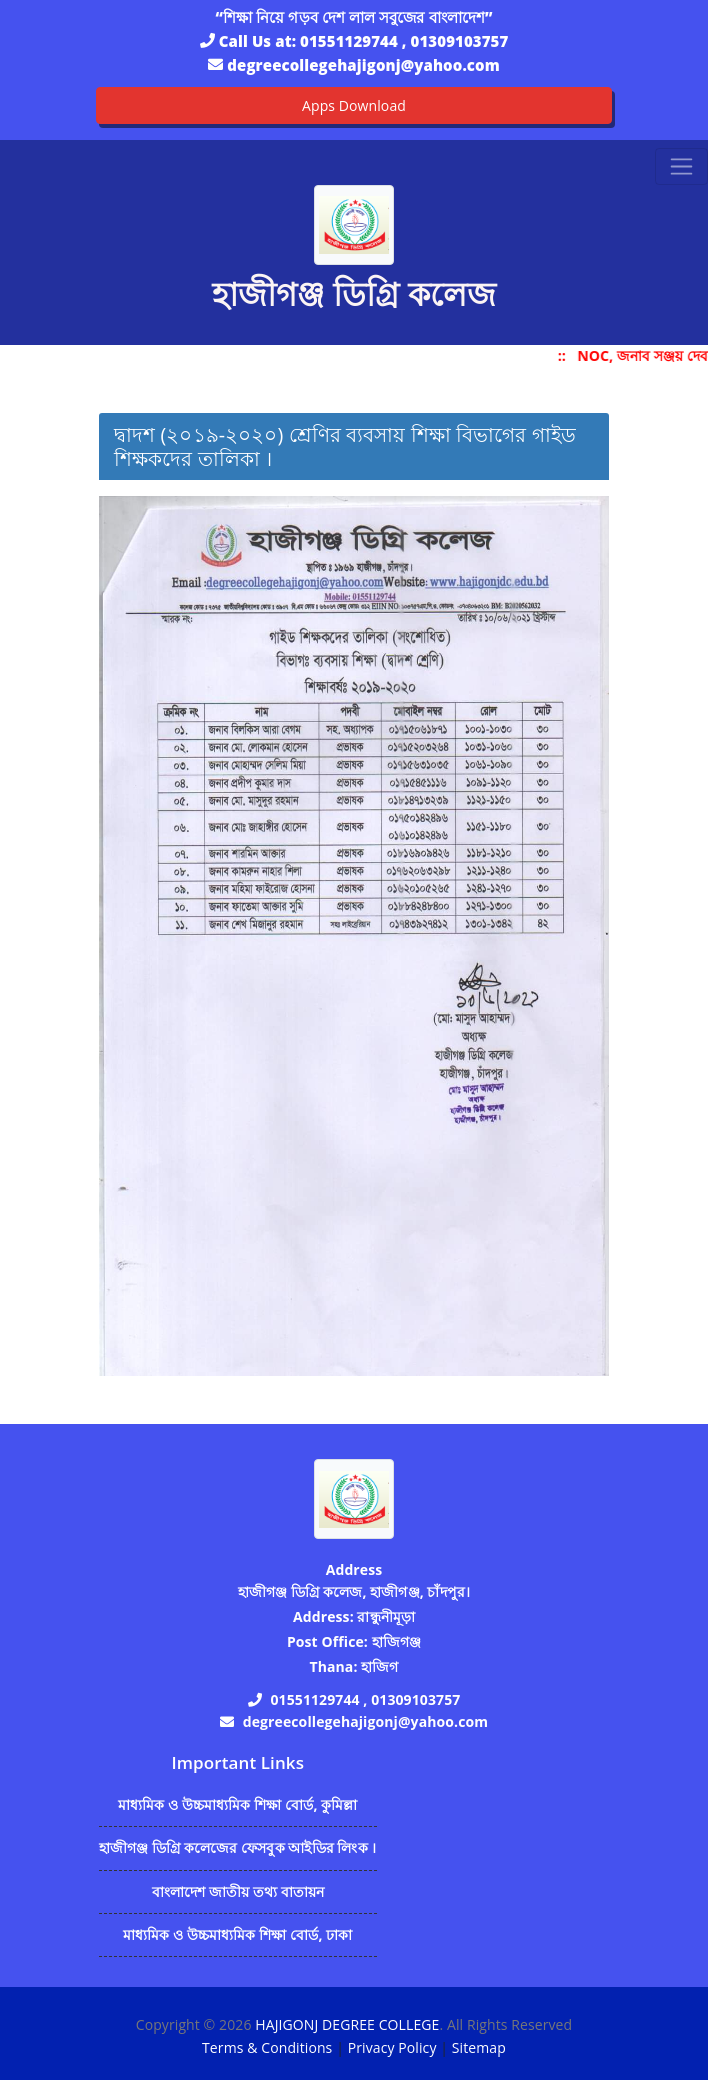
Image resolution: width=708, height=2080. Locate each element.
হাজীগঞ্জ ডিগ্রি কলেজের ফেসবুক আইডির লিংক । (238, 1847)
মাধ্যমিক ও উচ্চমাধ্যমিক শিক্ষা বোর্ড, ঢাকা (237, 1934)
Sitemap (479, 2047)
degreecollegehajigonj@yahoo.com (363, 65)
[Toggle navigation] (681, 166)
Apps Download (354, 105)
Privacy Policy (392, 2047)
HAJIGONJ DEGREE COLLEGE (347, 2024)
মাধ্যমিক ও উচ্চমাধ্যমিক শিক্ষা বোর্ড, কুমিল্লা (238, 1804)
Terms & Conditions (267, 2047)
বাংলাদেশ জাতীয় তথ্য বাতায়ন (238, 1891)
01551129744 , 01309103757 (404, 41)
